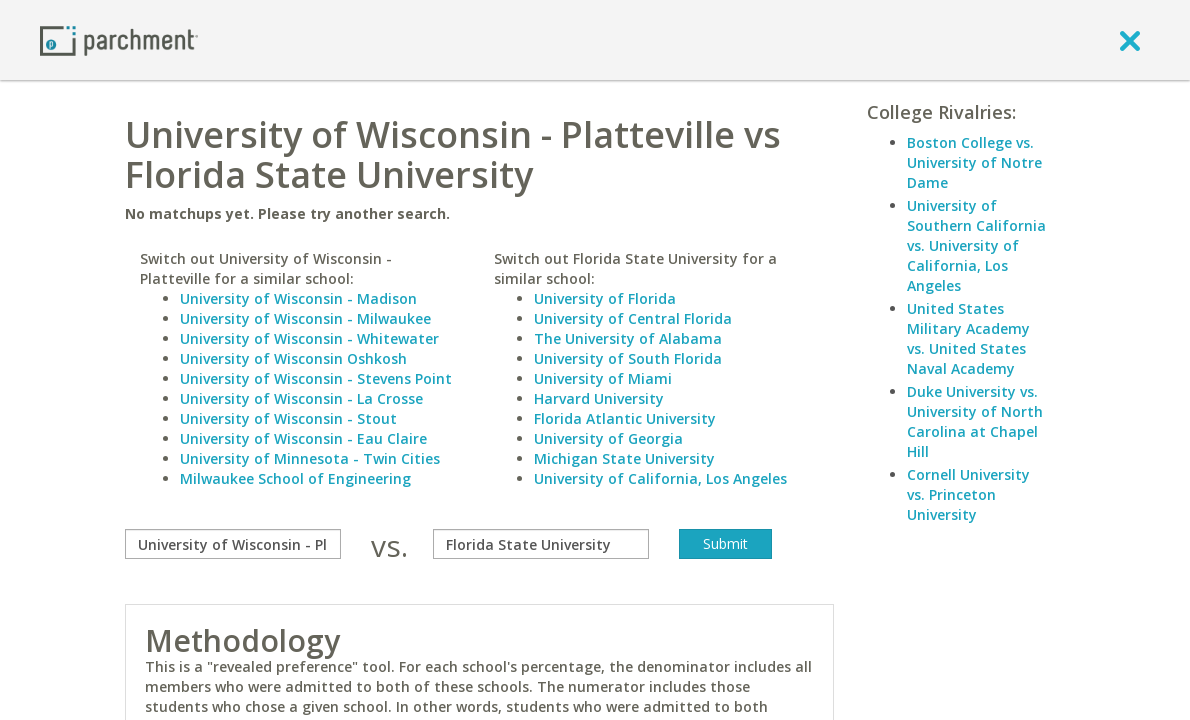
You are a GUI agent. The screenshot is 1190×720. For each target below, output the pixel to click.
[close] (1130, 40)
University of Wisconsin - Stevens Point (316, 378)
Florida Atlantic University (625, 418)
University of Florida (605, 298)
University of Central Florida (633, 318)
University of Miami (603, 378)
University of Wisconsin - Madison (298, 298)
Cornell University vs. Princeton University (968, 494)
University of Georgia (608, 438)
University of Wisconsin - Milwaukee (305, 318)
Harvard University (599, 398)
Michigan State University (624, 458)
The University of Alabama (628, 338)
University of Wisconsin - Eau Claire (303, 438)
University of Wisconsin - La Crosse (301, 398)
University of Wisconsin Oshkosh (293, 358)
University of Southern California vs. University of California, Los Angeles (976, 245)
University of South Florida (628, 358)
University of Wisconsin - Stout (288, 418)
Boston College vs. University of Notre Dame (974, 162)
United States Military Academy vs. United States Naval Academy (968, 338)
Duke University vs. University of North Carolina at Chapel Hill (975, 421)
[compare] (233, 544)
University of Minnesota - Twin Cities (310, 458)
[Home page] (119, 39)
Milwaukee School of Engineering (295, 478)
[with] (541, 544)
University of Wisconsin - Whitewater (309, 338)
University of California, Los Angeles (660, 478)
